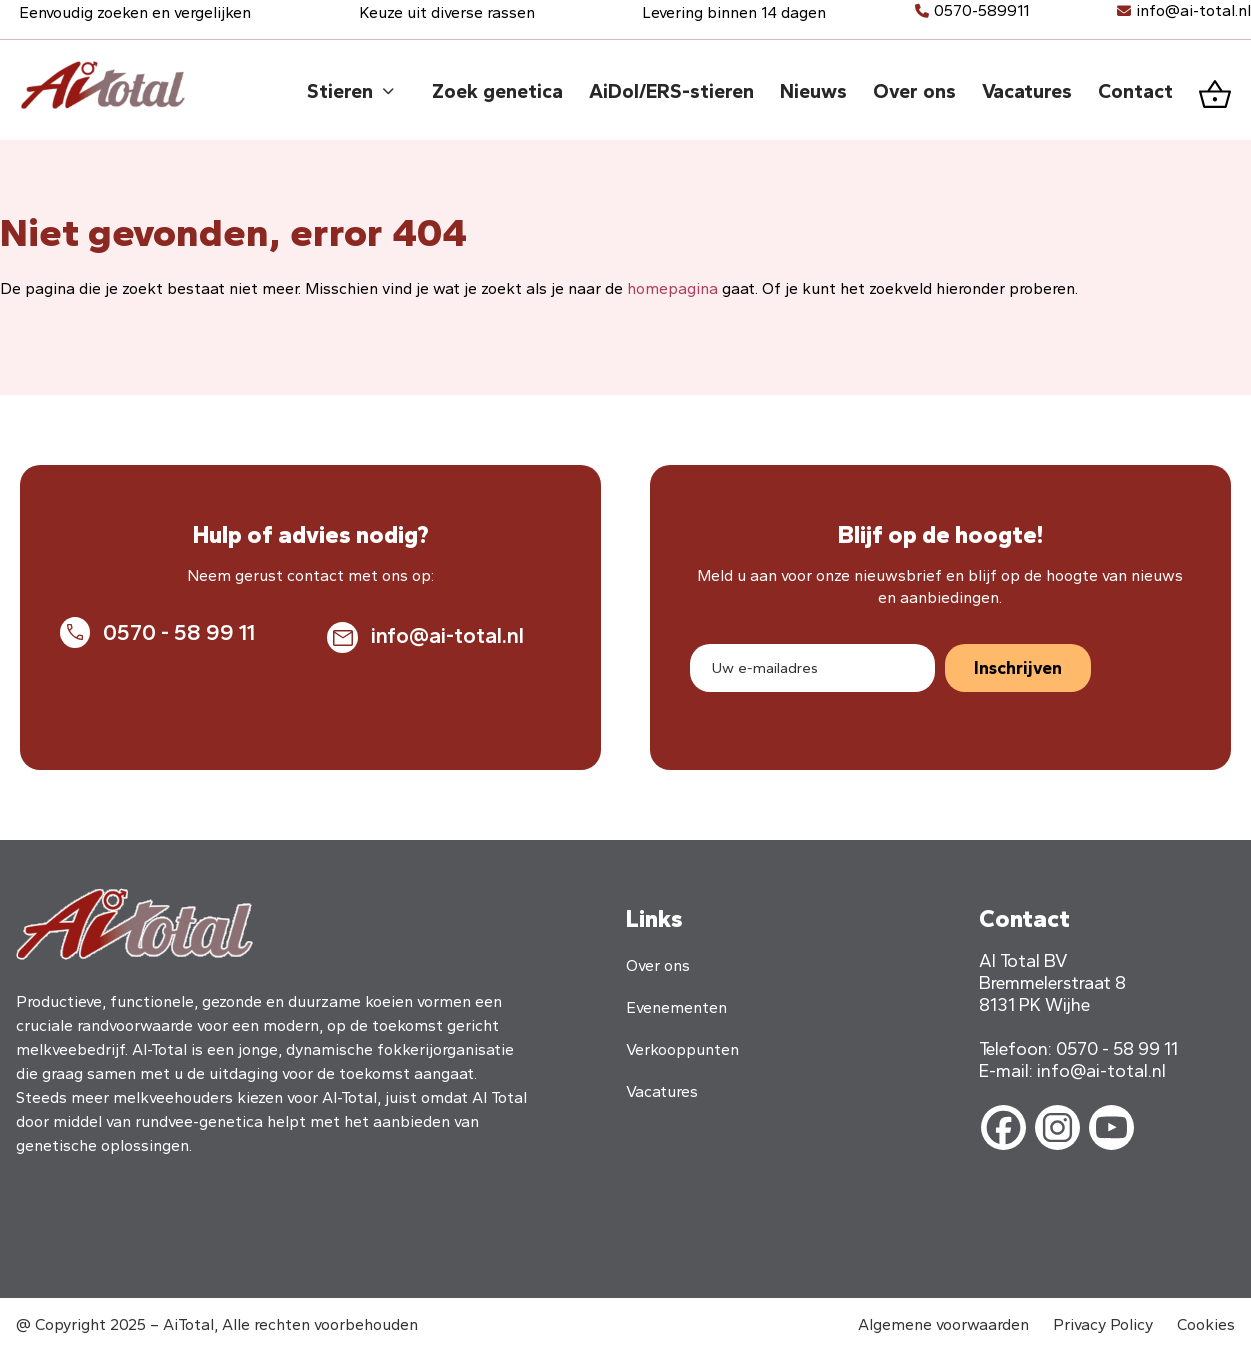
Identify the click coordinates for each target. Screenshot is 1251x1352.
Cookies (1206, 1324)
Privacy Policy (1103, 1324)
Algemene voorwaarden (943, 1324)
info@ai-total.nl (1193, 10)
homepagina (672, 288)
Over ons (658, 965)
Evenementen (676, 1007)
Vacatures (662, 1091)
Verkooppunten (682, 1049)
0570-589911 (981, 10)
